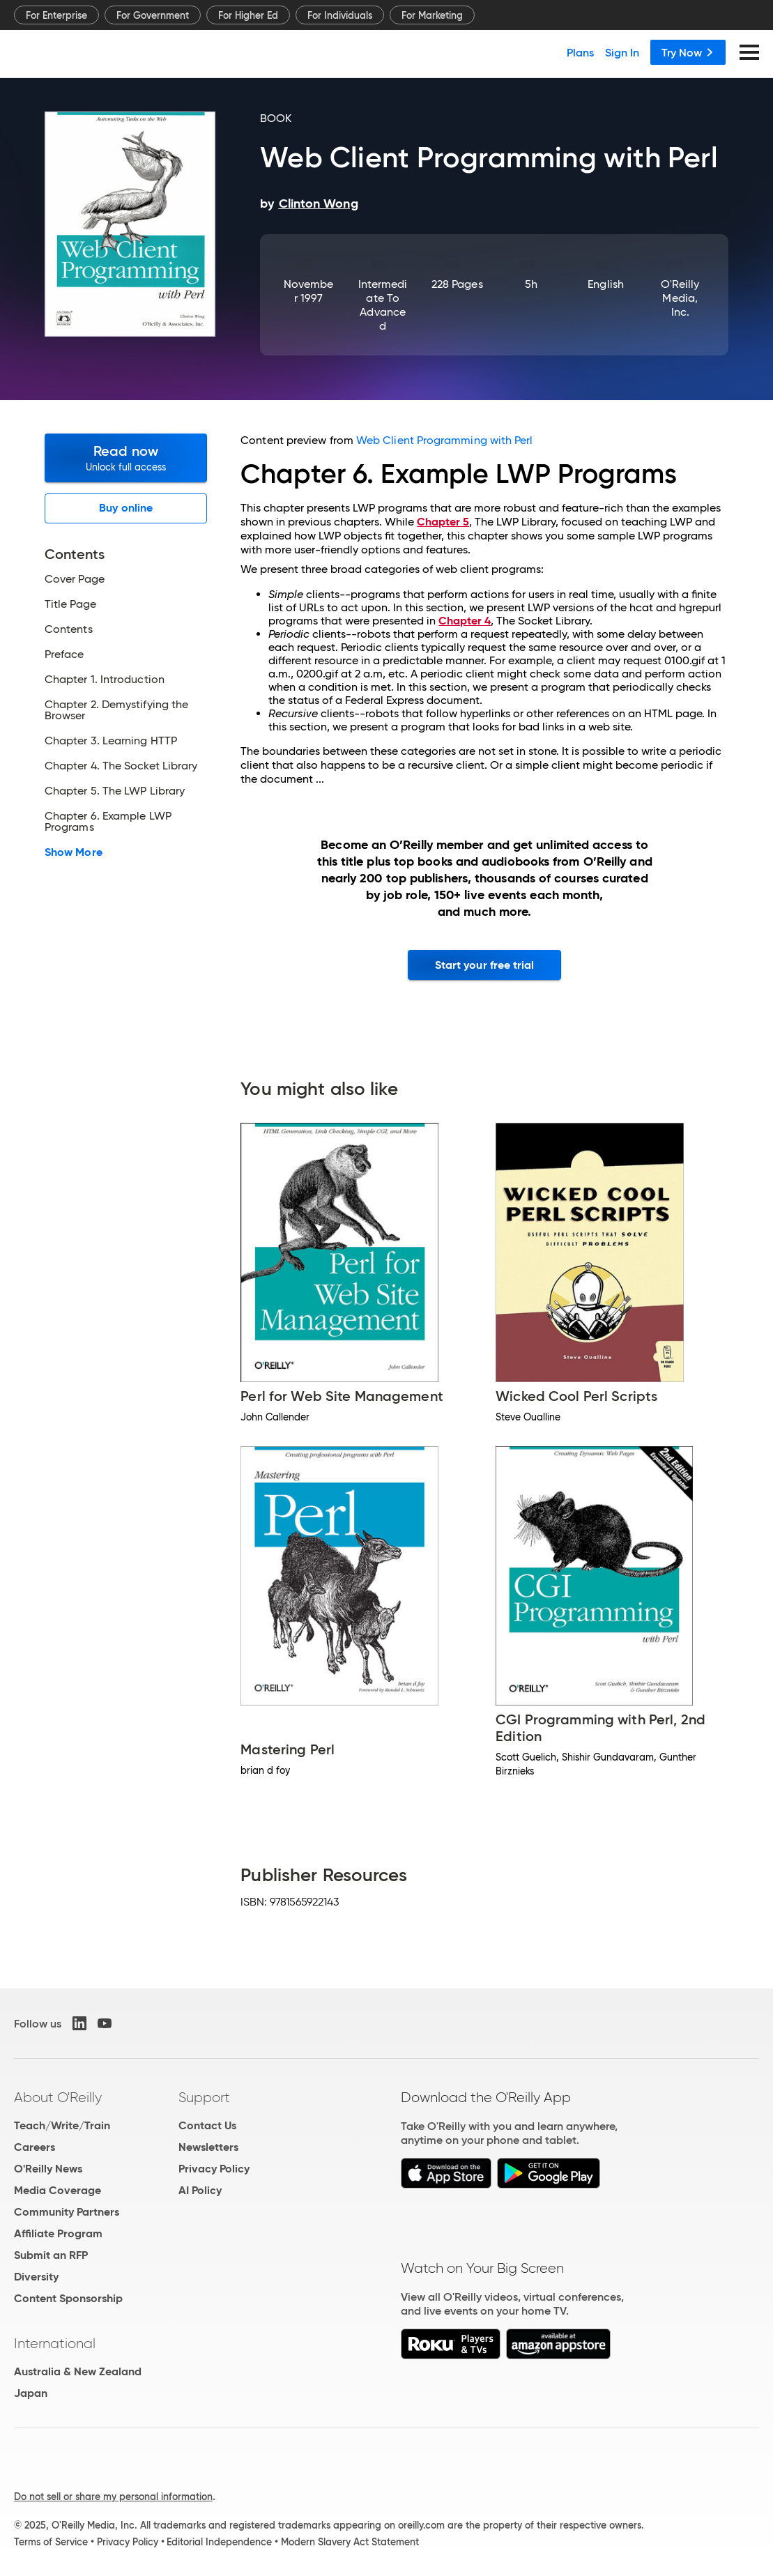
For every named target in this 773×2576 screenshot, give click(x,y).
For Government (152, 15)
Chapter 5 (443, 521)
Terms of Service (51, 2542)
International (54, 2343)
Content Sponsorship (68, 2298)
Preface (64, 654)
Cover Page (75, 579)
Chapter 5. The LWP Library (115, 791)
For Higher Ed (248, 15)
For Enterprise (56, 15)
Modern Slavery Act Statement (350, 2542)
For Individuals (339, 15)
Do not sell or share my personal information (113, 2496)
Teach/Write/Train (62, 2125)
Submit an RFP (51, 2255)
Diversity (36, 2276)
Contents (69, 629)
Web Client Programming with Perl (444, 440)
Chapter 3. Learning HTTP (111, 740)
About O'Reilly (58, 2097)
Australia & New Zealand (77, 2371)
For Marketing (432, 15)
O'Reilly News (48, 2168)
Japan (30, 2393)
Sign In (622, 52)
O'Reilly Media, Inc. (680, 298)
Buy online (126, 507)
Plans (580, 52)
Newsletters (208, 2147)
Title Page (70, 604)
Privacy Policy (214, 2168)
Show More (73, 852)
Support (204, 2097)
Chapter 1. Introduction (104, 679)
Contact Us (207, 2125)
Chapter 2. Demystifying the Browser (116, 710)
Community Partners (66, 2212)
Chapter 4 (464, 620)
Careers (34, 2147)
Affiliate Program (58, 2233)
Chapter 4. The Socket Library (121, 766)
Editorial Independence (219, 2542)
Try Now (687, 52)
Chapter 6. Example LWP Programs (108, 822)
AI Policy (200, 2190)
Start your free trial (485, 965)
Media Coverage (57, 2190)
